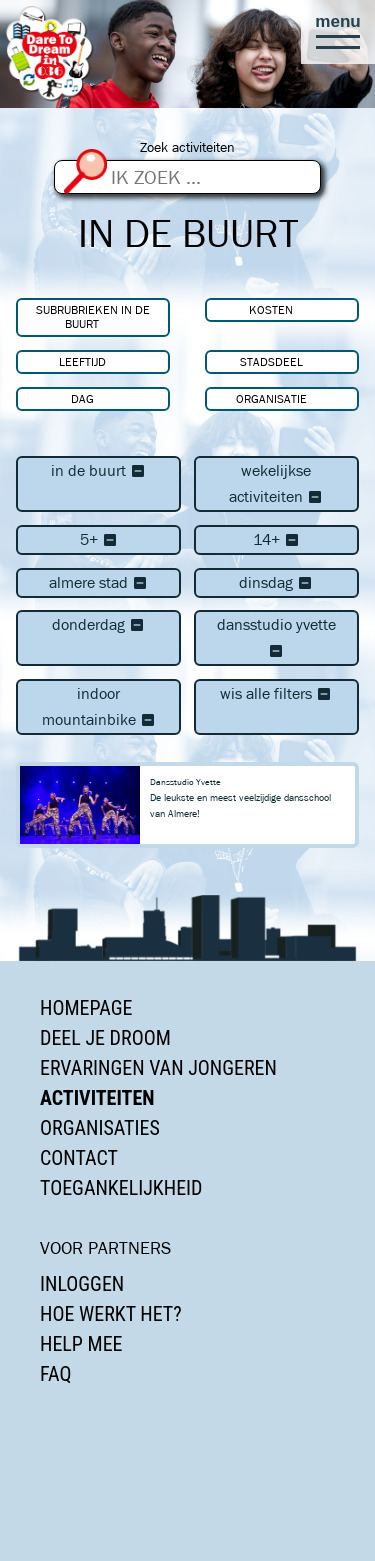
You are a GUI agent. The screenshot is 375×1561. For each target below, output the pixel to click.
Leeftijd (82, 361)
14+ (276, 539)
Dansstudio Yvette (276, 637)
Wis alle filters (276, 693)
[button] (338, 32)
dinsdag (276, 582)
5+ (99, 539)
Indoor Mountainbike (99, 706)
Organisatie (271, 398)
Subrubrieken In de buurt (93, 316)
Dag (82, 398)
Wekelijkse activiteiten (276, 483)
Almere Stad (98, 582)
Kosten (271, 309)
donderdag (98, 624)
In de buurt (98, 470)
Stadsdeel (271, 361)
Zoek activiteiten (187, 147)
